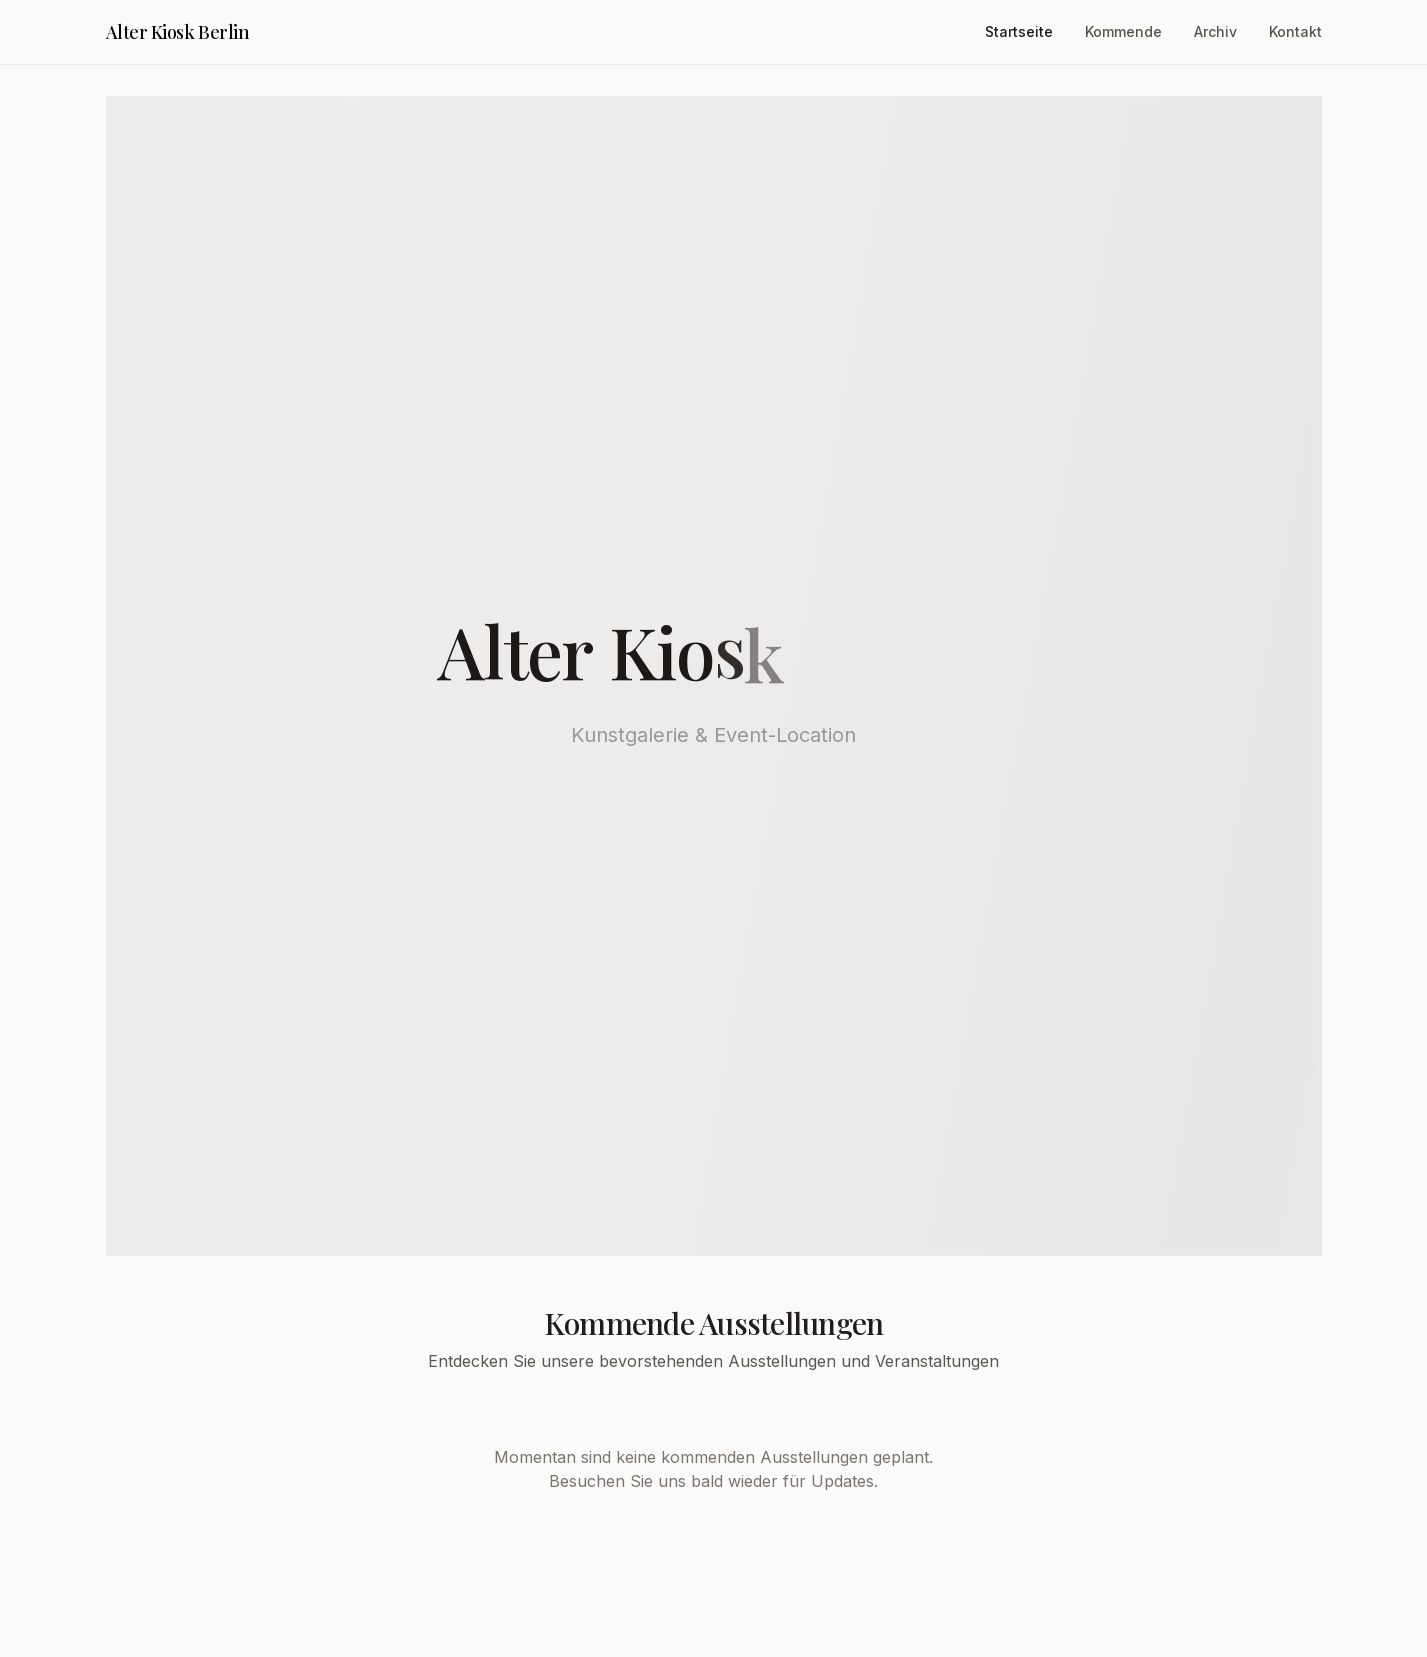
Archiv (1215, 31)
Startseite (1019, 31)
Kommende (1123, 31)
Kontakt (1295, 31)
